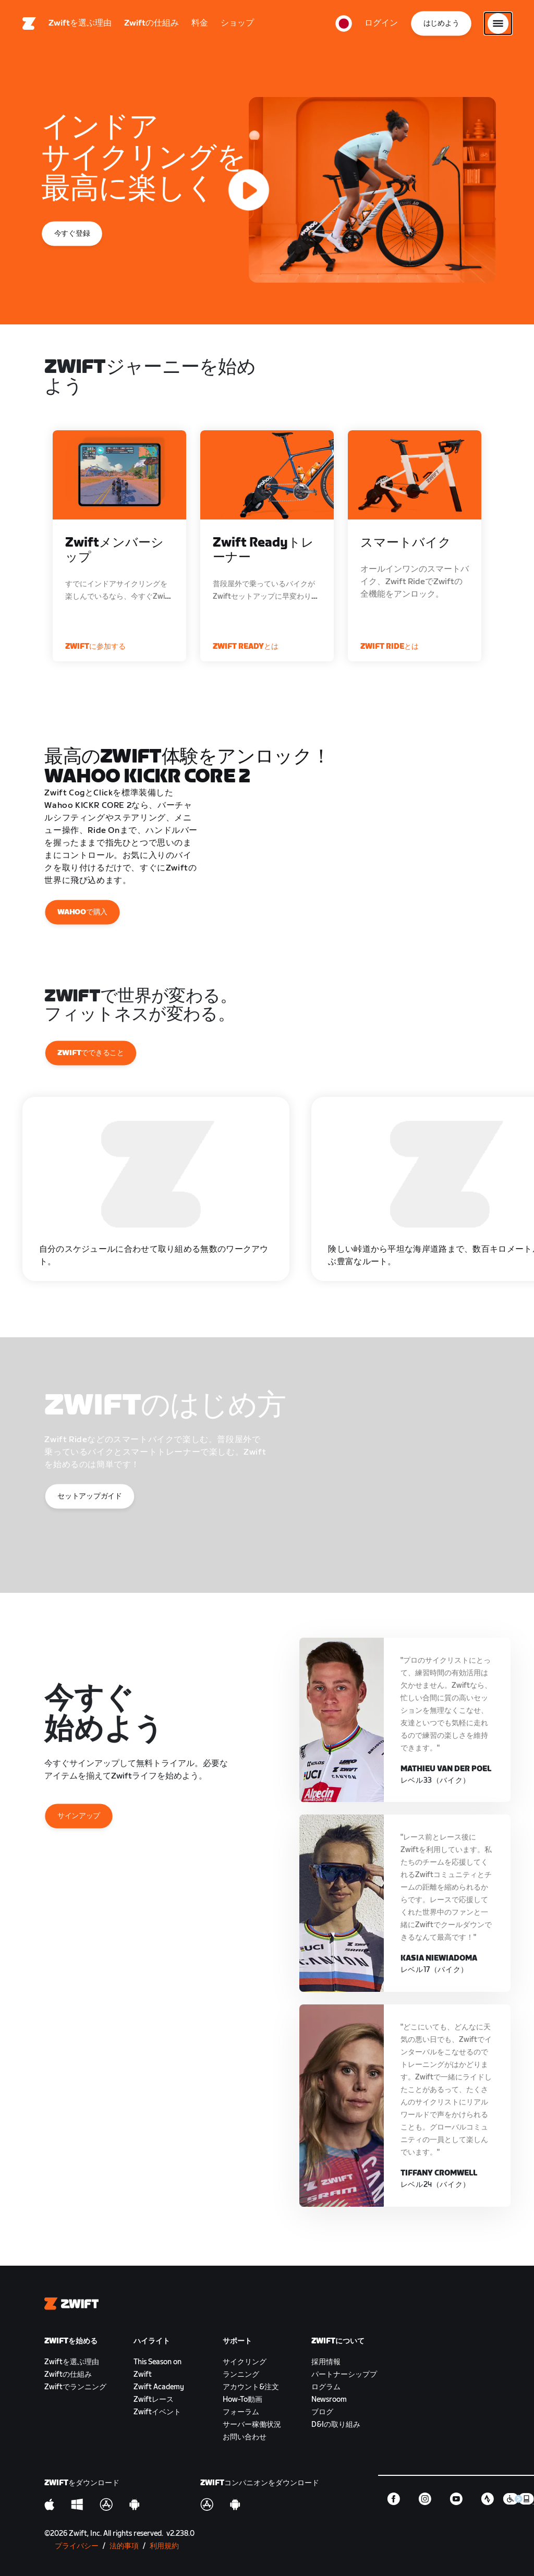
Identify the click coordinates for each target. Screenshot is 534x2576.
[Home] (29, 23)
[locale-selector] (343, 23)
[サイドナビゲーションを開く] (498, 23)
